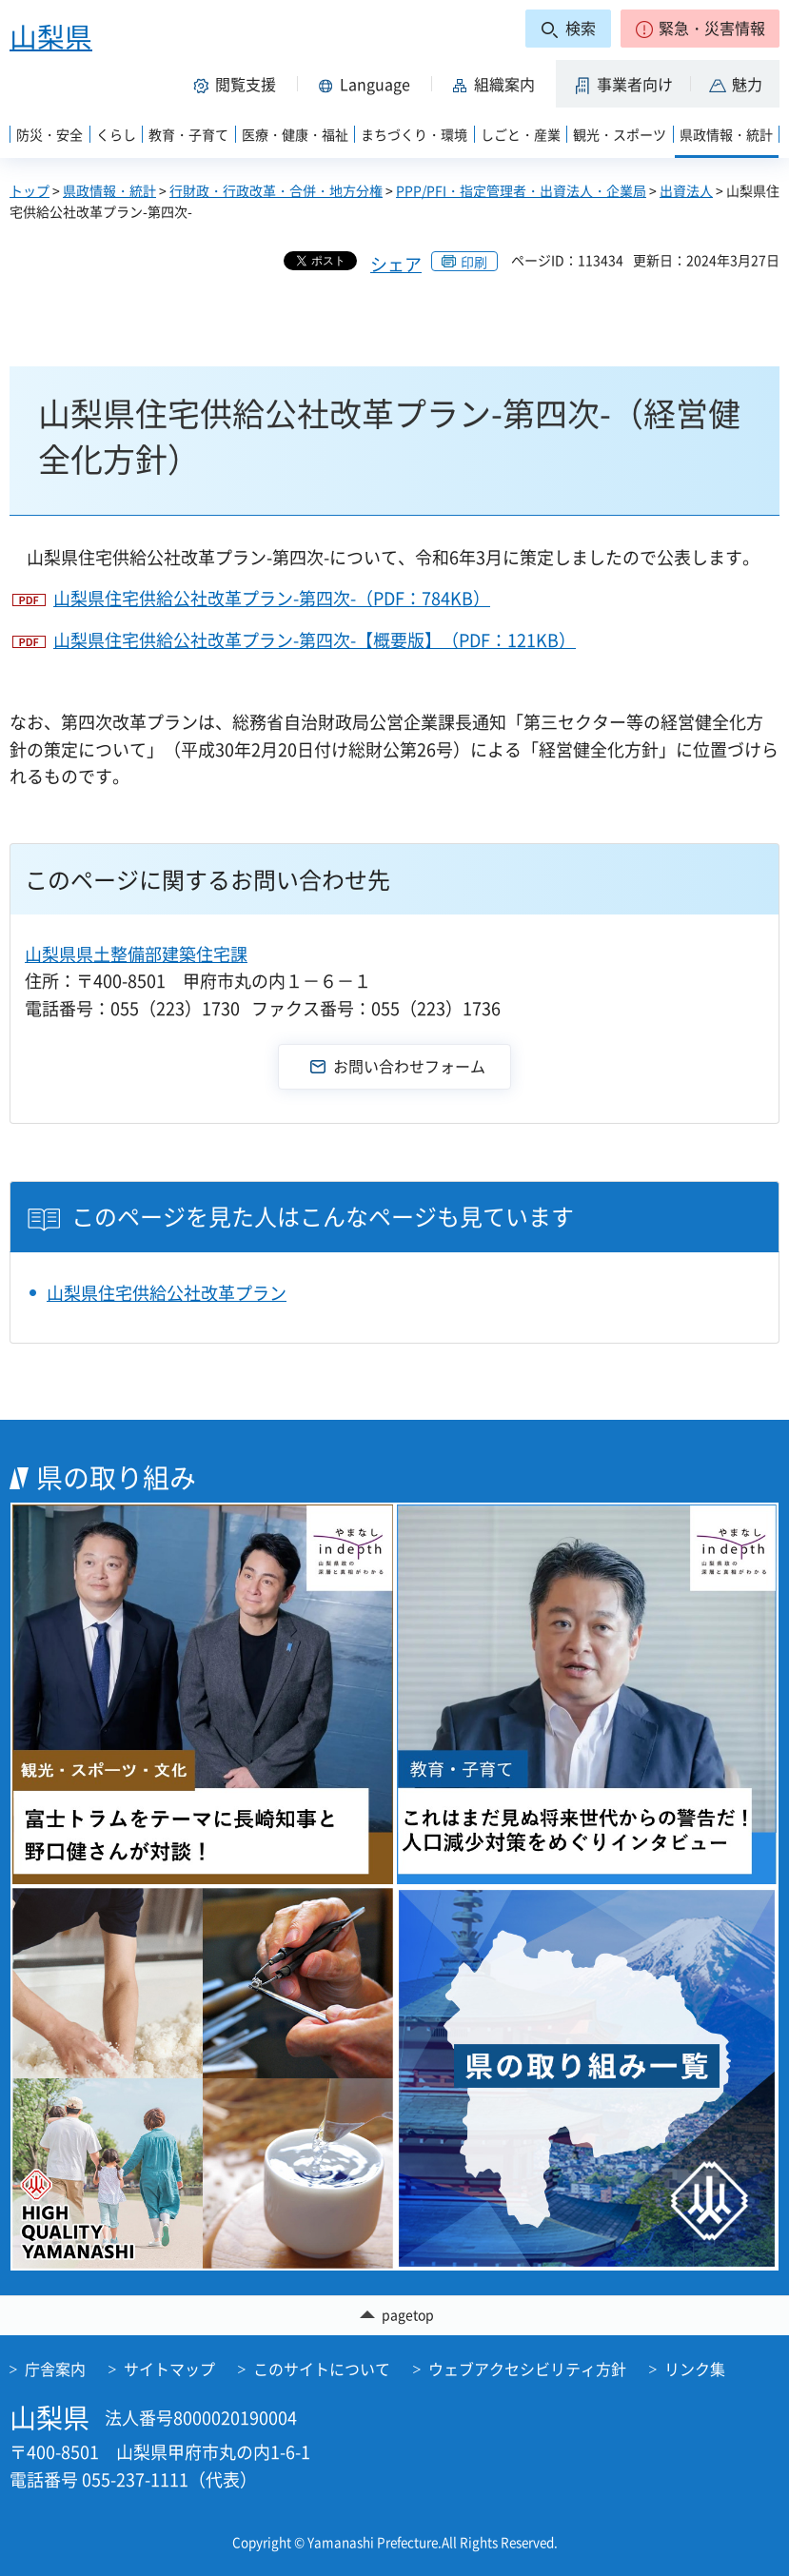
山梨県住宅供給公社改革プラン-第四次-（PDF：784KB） (271, 598)
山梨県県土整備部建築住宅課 (136, 954)
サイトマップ (169, 2368)
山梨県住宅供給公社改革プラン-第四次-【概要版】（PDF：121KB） (314, 640)
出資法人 (686, 190)
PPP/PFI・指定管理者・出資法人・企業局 (521, 190)
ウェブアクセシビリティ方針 (527, 2368)
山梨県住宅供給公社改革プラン (166, 1293)
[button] (700, 29)
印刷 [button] (474, 261)
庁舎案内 (55, 2368)
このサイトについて (321, 2368)
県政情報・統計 (109, 190)
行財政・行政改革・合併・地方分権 (276, 190)
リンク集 (694, 2368)
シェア (396, 264)
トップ (29, 190)
